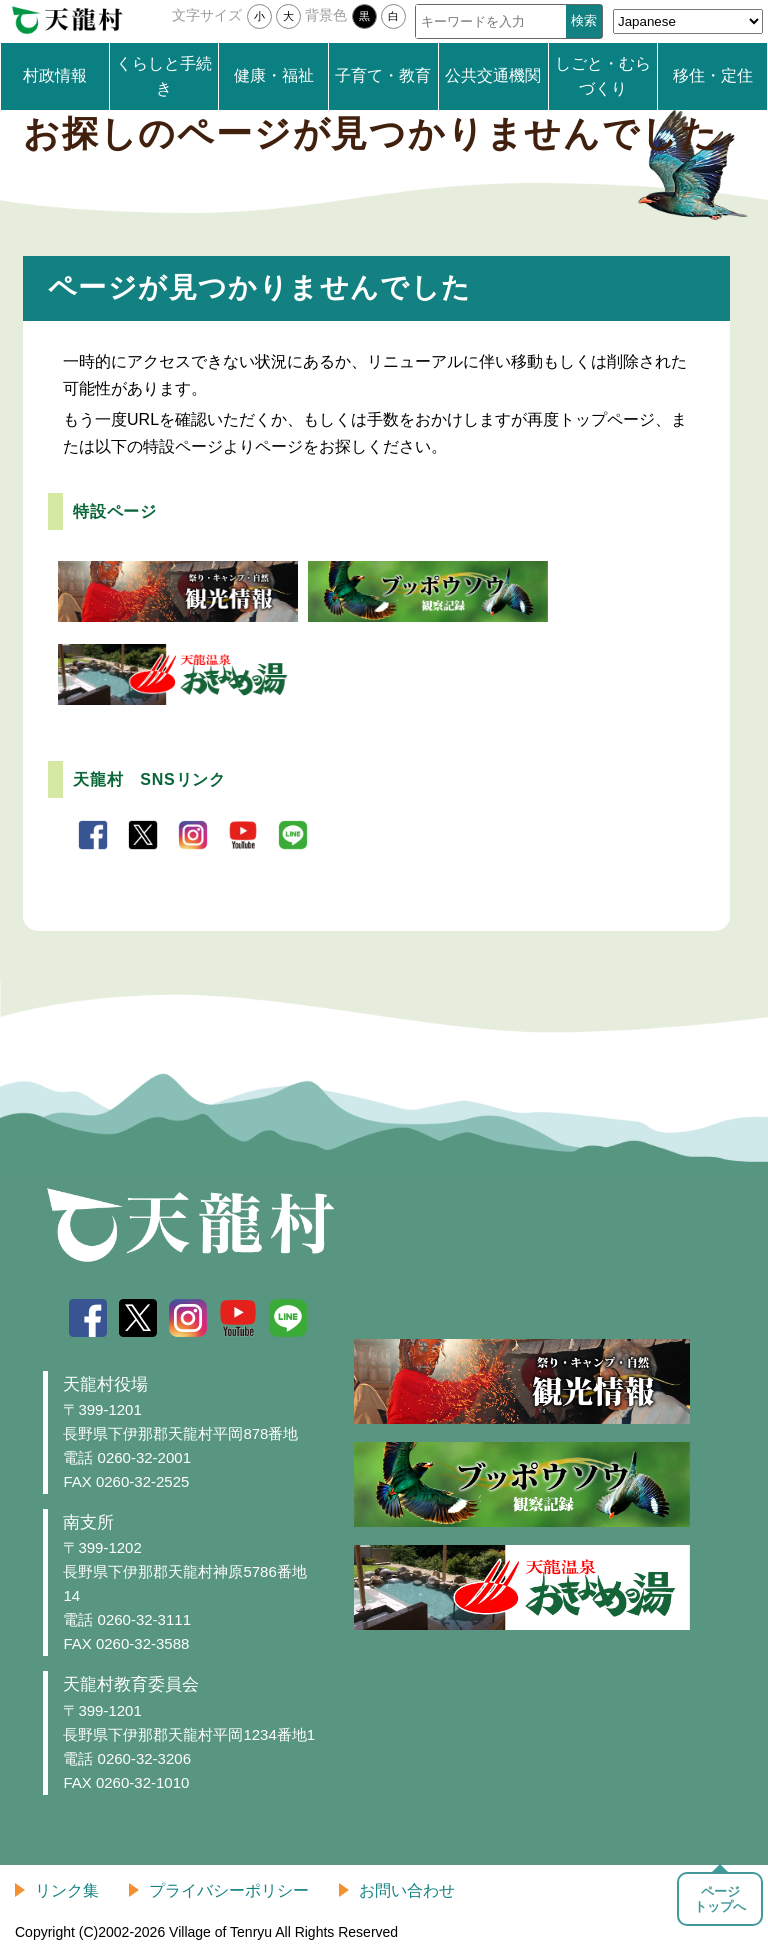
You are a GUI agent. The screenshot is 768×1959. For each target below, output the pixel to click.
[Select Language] (688, 21)
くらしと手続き (164, 76)
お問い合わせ (407, 1890)
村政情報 (55, 75)
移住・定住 (713, 75)
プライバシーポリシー (229, 1890)
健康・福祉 (274, 75)
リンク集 (67, 1890)
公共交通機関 (493, 75)
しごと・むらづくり (603, 76)
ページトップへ (720, 1899)
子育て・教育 (383, 75)
